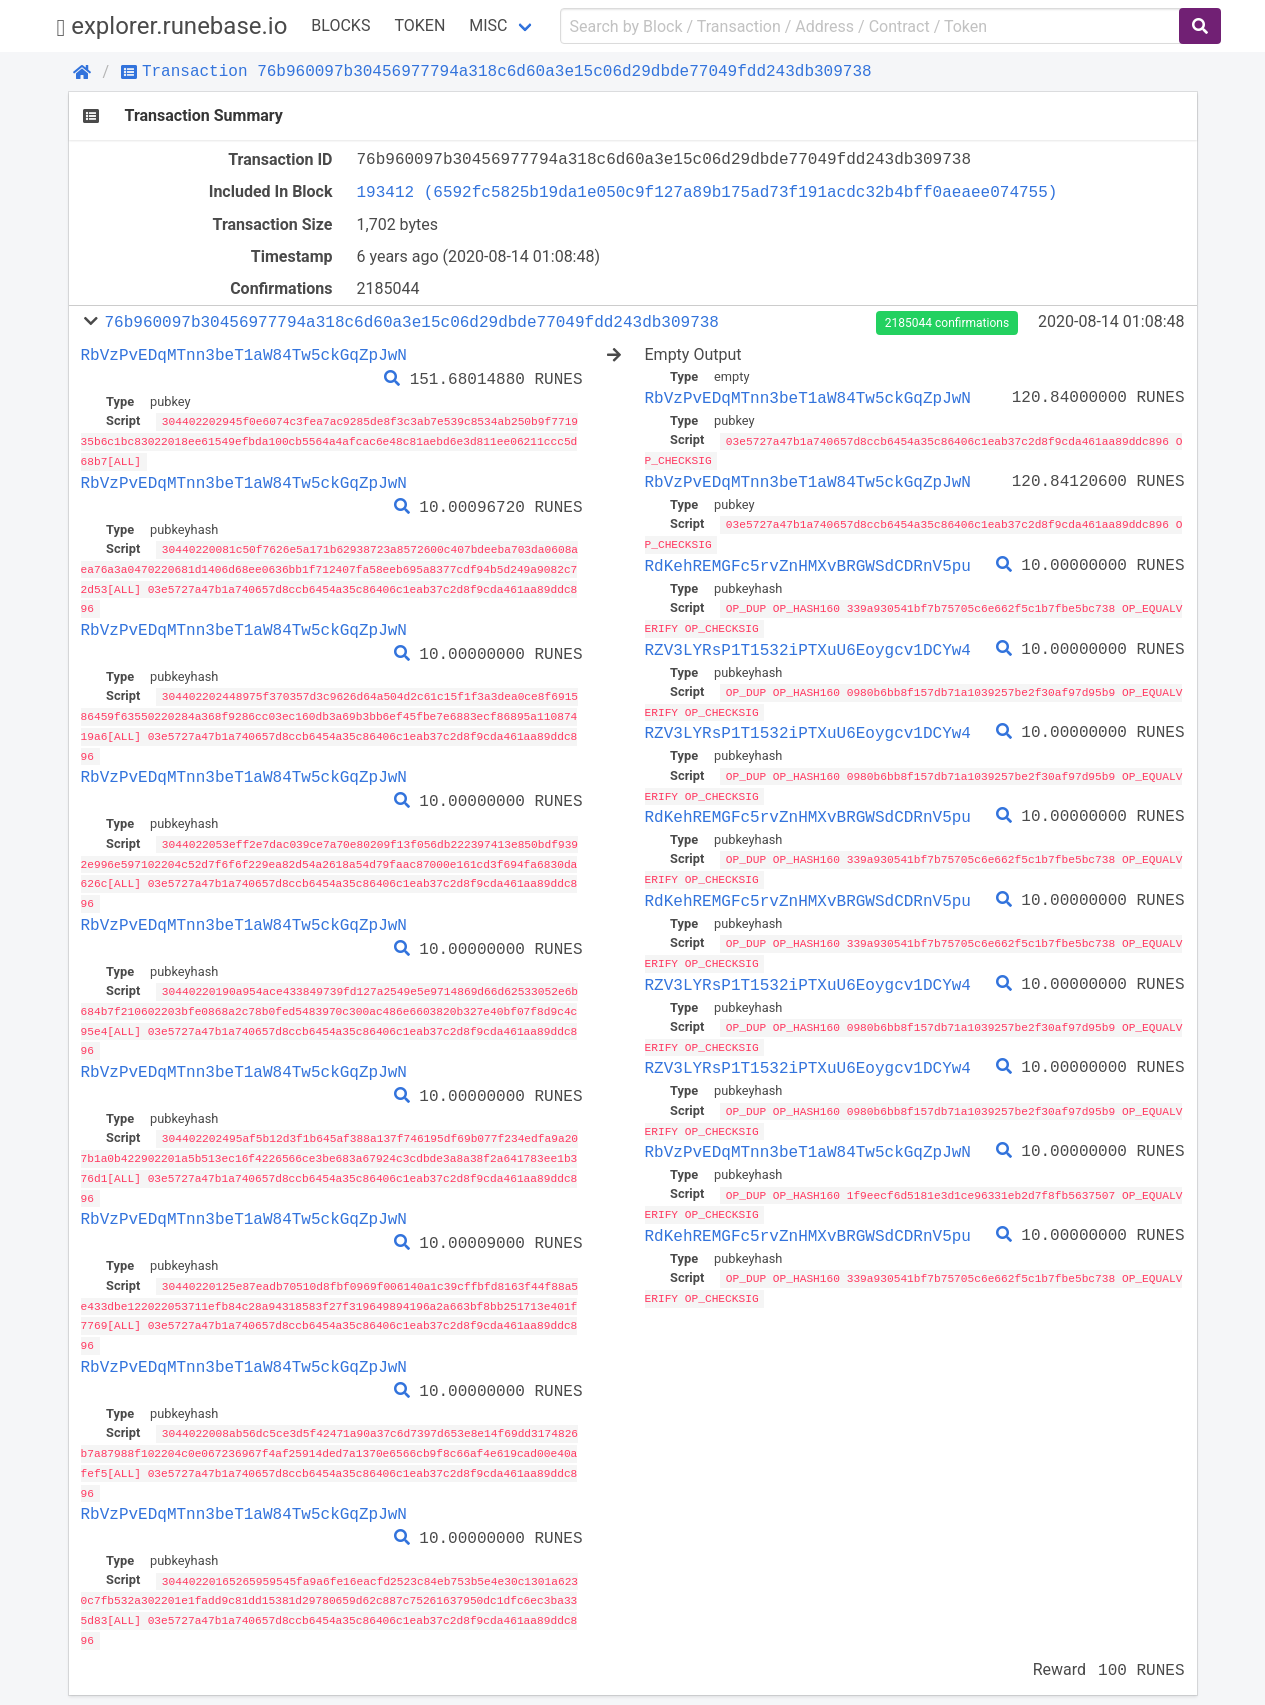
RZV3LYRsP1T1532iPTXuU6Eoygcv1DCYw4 (808, 646)
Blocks (340, 25)
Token (419, 25)
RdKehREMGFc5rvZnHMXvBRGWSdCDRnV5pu (808, 563)
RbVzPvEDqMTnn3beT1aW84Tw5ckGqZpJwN (244, 355)
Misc (488, 25)
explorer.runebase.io (172, 26)
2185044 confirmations (947, 323)
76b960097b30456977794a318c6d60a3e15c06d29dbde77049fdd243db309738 (411, 322)
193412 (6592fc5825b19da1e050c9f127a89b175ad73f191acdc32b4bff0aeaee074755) (707, 192)
